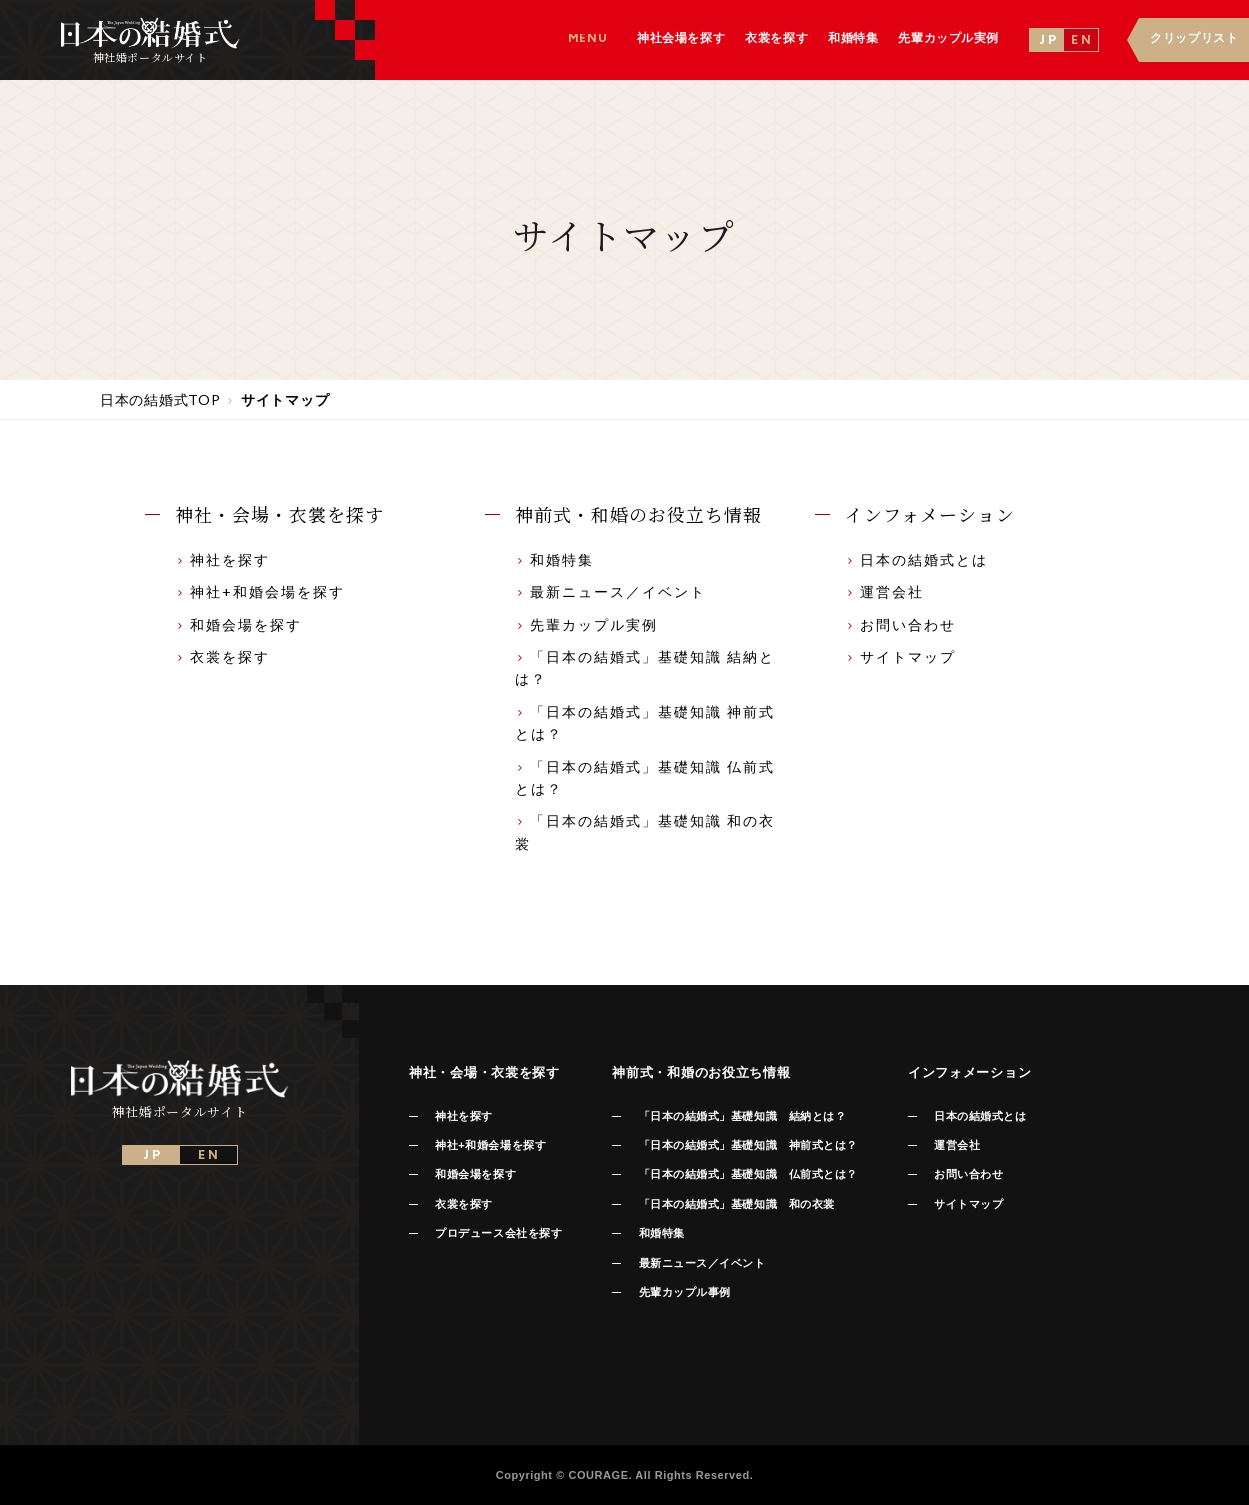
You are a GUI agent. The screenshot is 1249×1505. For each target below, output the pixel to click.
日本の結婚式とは (916, 559)
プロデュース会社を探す (498, 1233)
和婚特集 (554, 559)
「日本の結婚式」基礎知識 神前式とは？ (748, 1145)
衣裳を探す (222, 656)
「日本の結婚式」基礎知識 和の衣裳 (737, 1204)
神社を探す (222, 559)
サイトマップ (900, 656)
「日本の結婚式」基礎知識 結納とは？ (743, 1116)
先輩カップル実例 (586, 624)
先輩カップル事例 (685, 1292)
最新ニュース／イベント (610, 591)
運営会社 (884, 591)
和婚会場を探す (238, 624)
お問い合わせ (900, 624)
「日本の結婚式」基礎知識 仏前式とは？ (748, 1174)
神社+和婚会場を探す (260, 591)
